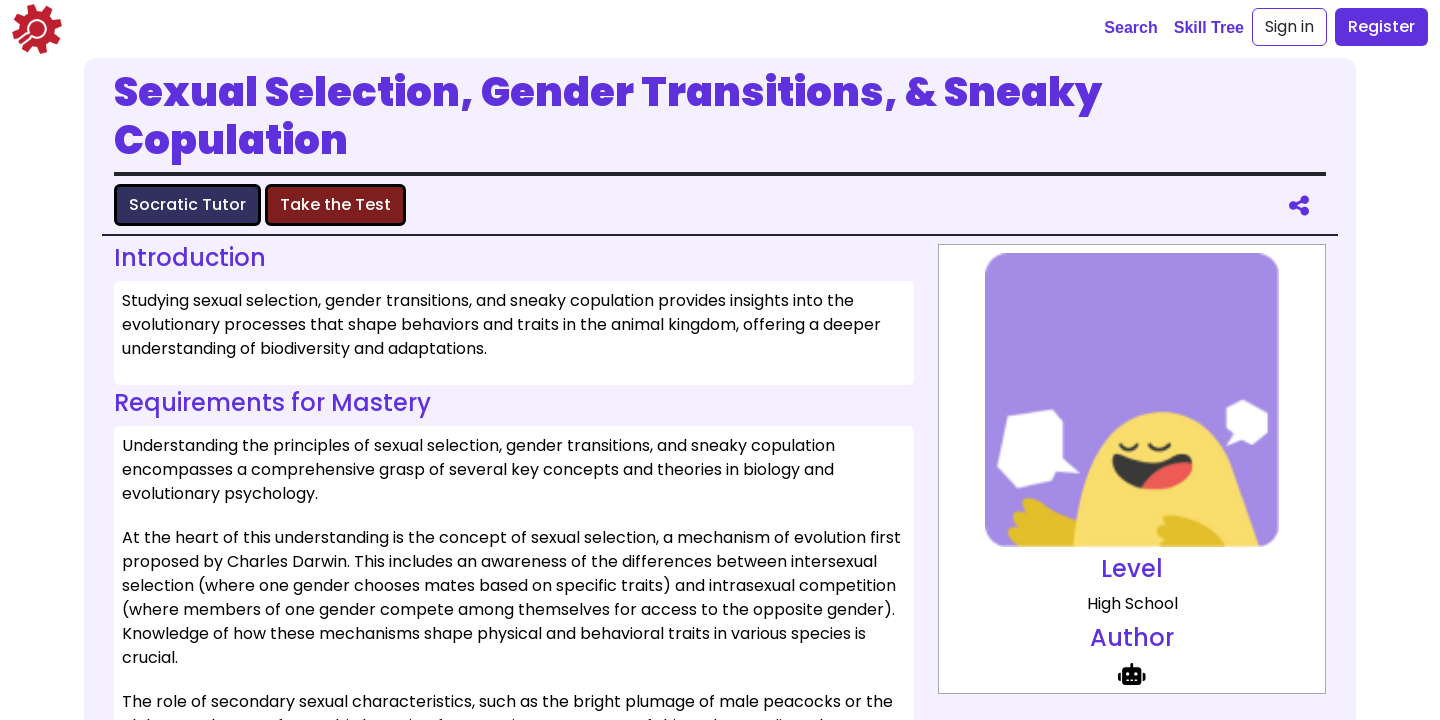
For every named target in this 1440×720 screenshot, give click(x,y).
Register (1381, 26)
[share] (1299, 205)
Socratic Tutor (187, 204)
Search (1130, 27)
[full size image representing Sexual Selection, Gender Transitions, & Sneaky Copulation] (1132, 400)
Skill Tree (1209, 27)
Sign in (1289, 26)
